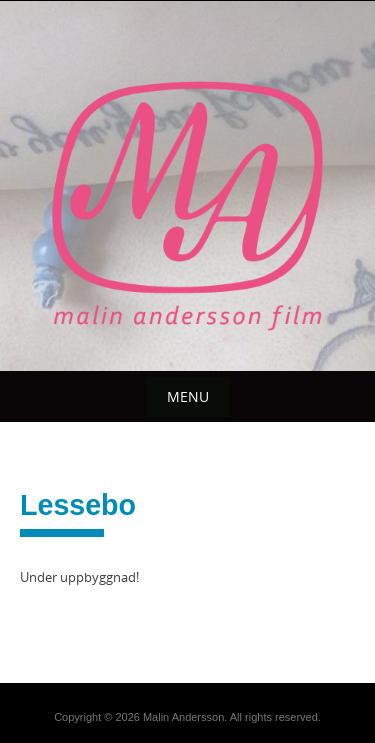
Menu (188, 396)
